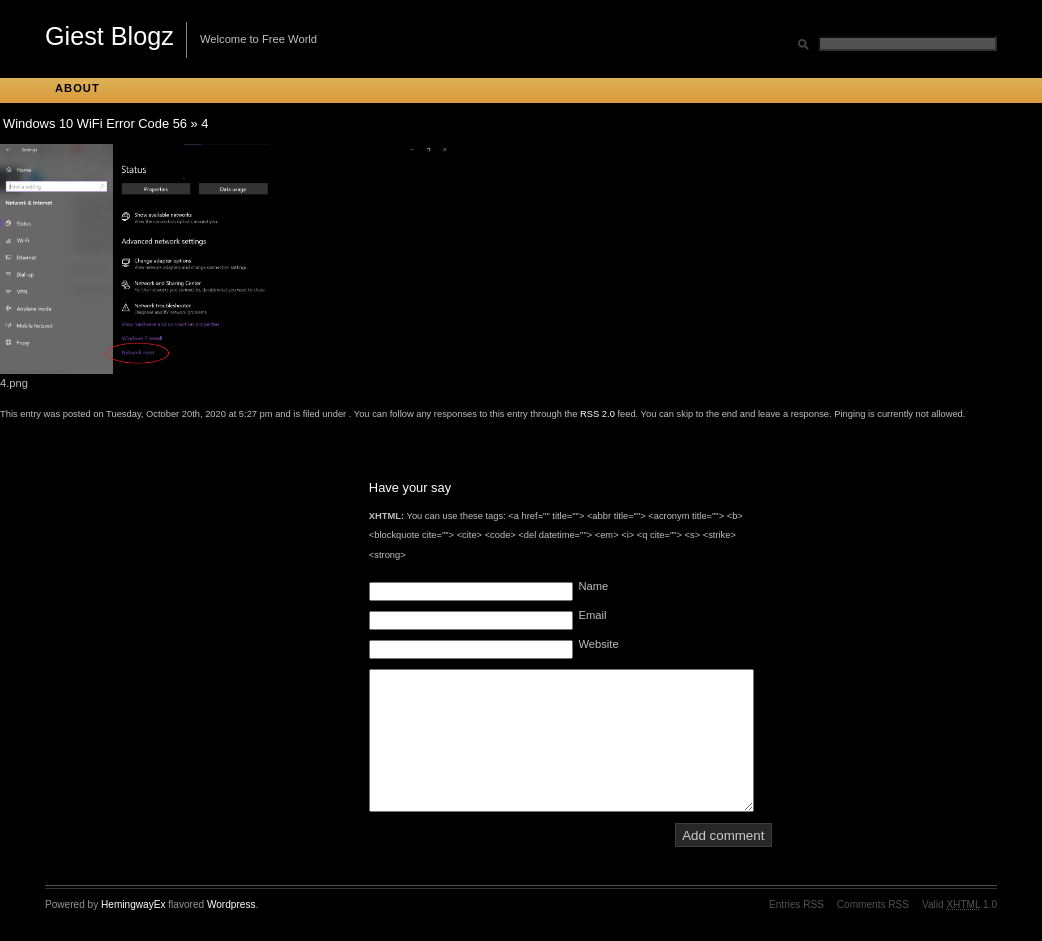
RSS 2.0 (597, 414)
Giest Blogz (109, 36)
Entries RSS (796, 904)
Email (592, 615)
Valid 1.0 (959, 904)
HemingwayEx (133, 904)
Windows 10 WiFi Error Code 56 (95, 123)
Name (593, 586)
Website (598, 644)
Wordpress (231, 904)
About (77, 88)
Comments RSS (873, 904)
